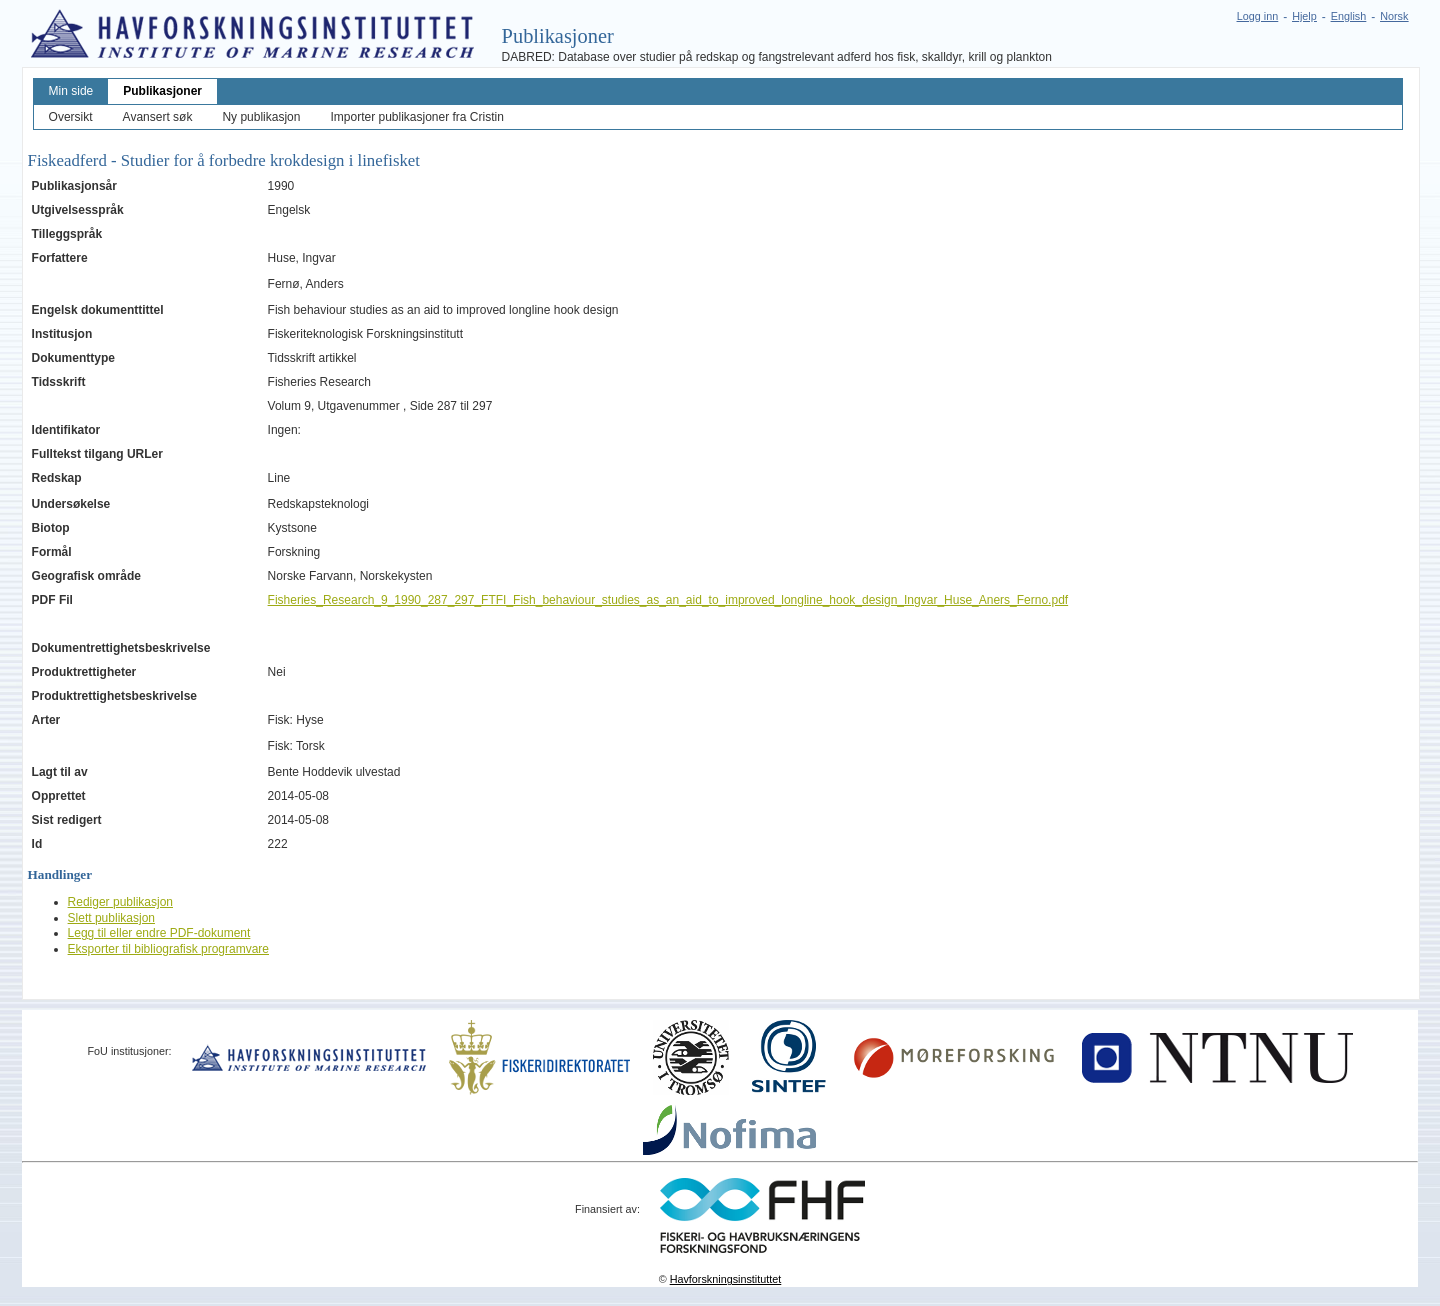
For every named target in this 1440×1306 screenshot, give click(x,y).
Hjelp (1304, 16)
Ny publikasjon (261, 117)
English (1348, 16)
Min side (71, 91)
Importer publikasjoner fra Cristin (416, 117)
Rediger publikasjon (120, 902)
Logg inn (1257, 16)
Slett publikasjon (111, 918)
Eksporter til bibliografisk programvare (168, 949)
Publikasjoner (162, 91)
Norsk (1394, 16)
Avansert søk (158, 117)
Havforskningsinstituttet (726, 1279)
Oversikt (71, 117)
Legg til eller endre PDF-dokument (159, 933)
